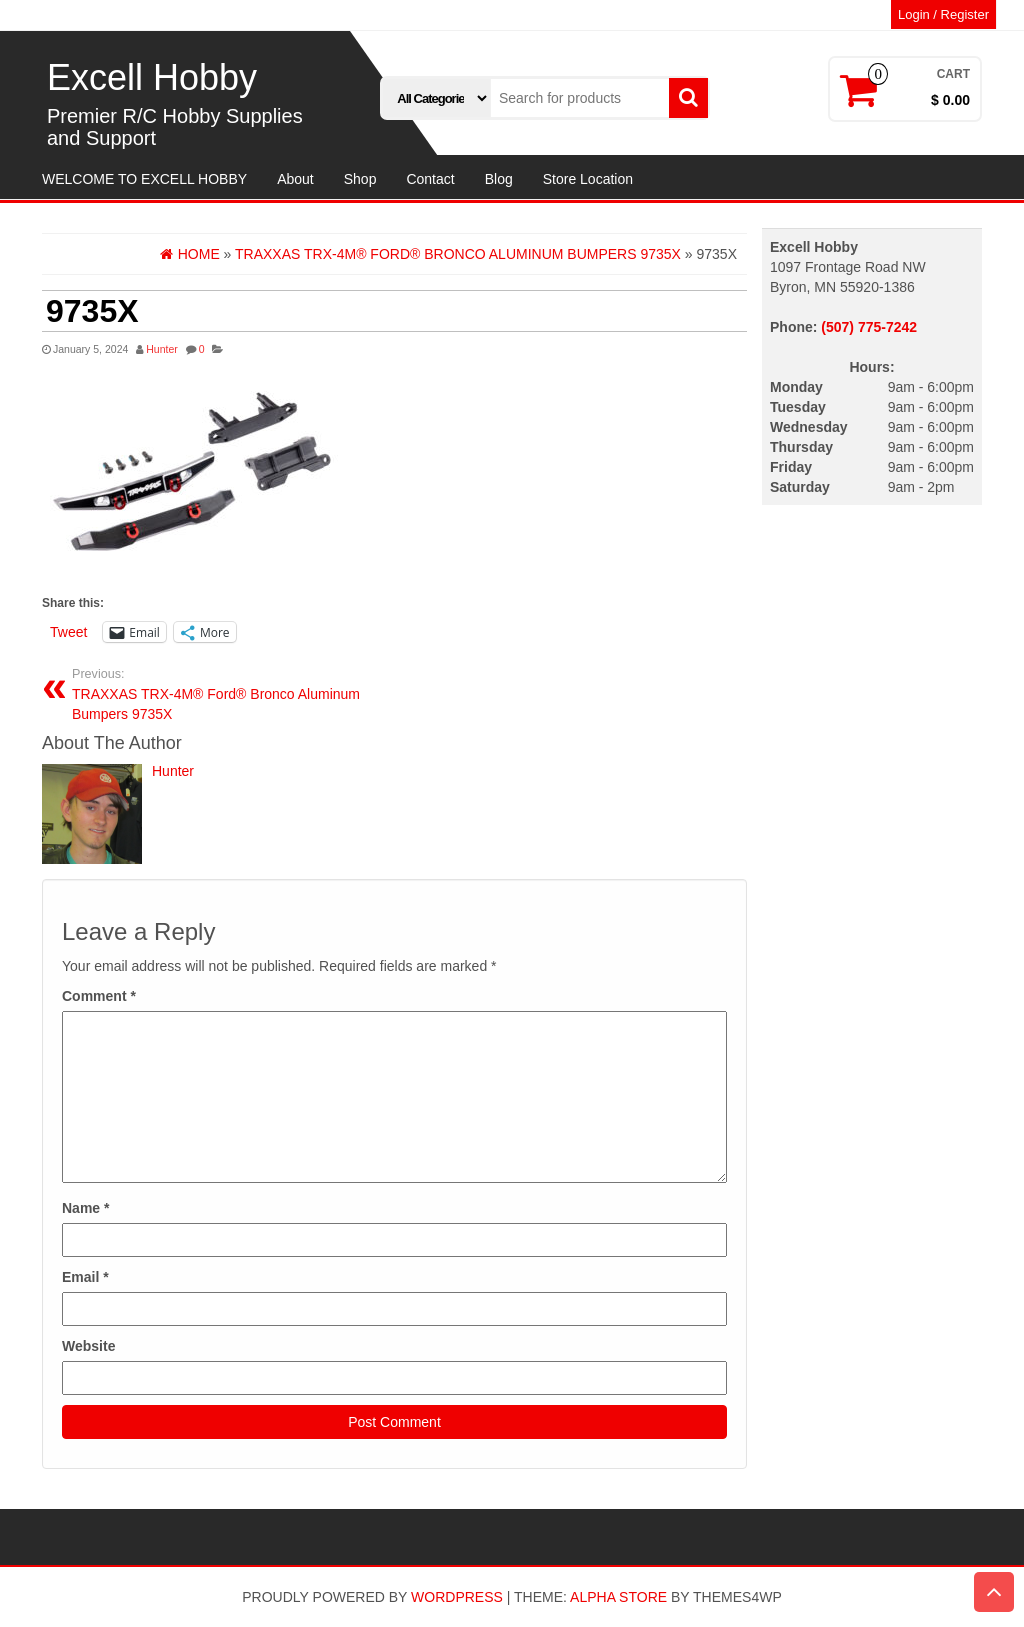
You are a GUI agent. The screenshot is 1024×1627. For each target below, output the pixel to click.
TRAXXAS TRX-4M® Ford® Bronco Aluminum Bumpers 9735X (226, 694)
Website (88, 1346)
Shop (360, 179)
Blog (499, 179)
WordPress (457, 1597)
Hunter (162, 349)
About (295, 179)
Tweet (68, 632)
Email (85, 1277)
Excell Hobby (152, 77)
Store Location (588, 179)
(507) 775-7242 (869, 327)
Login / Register (943, 14)
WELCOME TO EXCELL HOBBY (144, 179)
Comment (99, 996)
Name (85, 1208)
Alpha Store (618, 1597)
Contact (430, 179)
